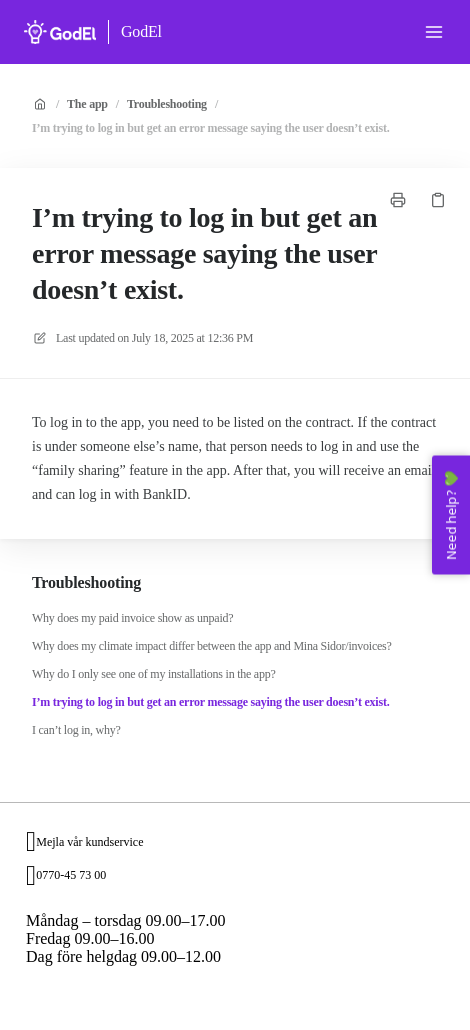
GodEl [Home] (141, 31)
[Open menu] (434, 32)
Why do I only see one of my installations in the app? (154, 674)
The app (87, 104)
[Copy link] (438, 200)
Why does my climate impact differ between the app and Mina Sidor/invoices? (212, 646)
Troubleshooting (167, 104)
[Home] (60, 32)
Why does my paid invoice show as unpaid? (132, 618)
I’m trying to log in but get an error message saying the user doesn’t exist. (210, 128)
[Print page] (398, 200)
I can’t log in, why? (76, 730)
